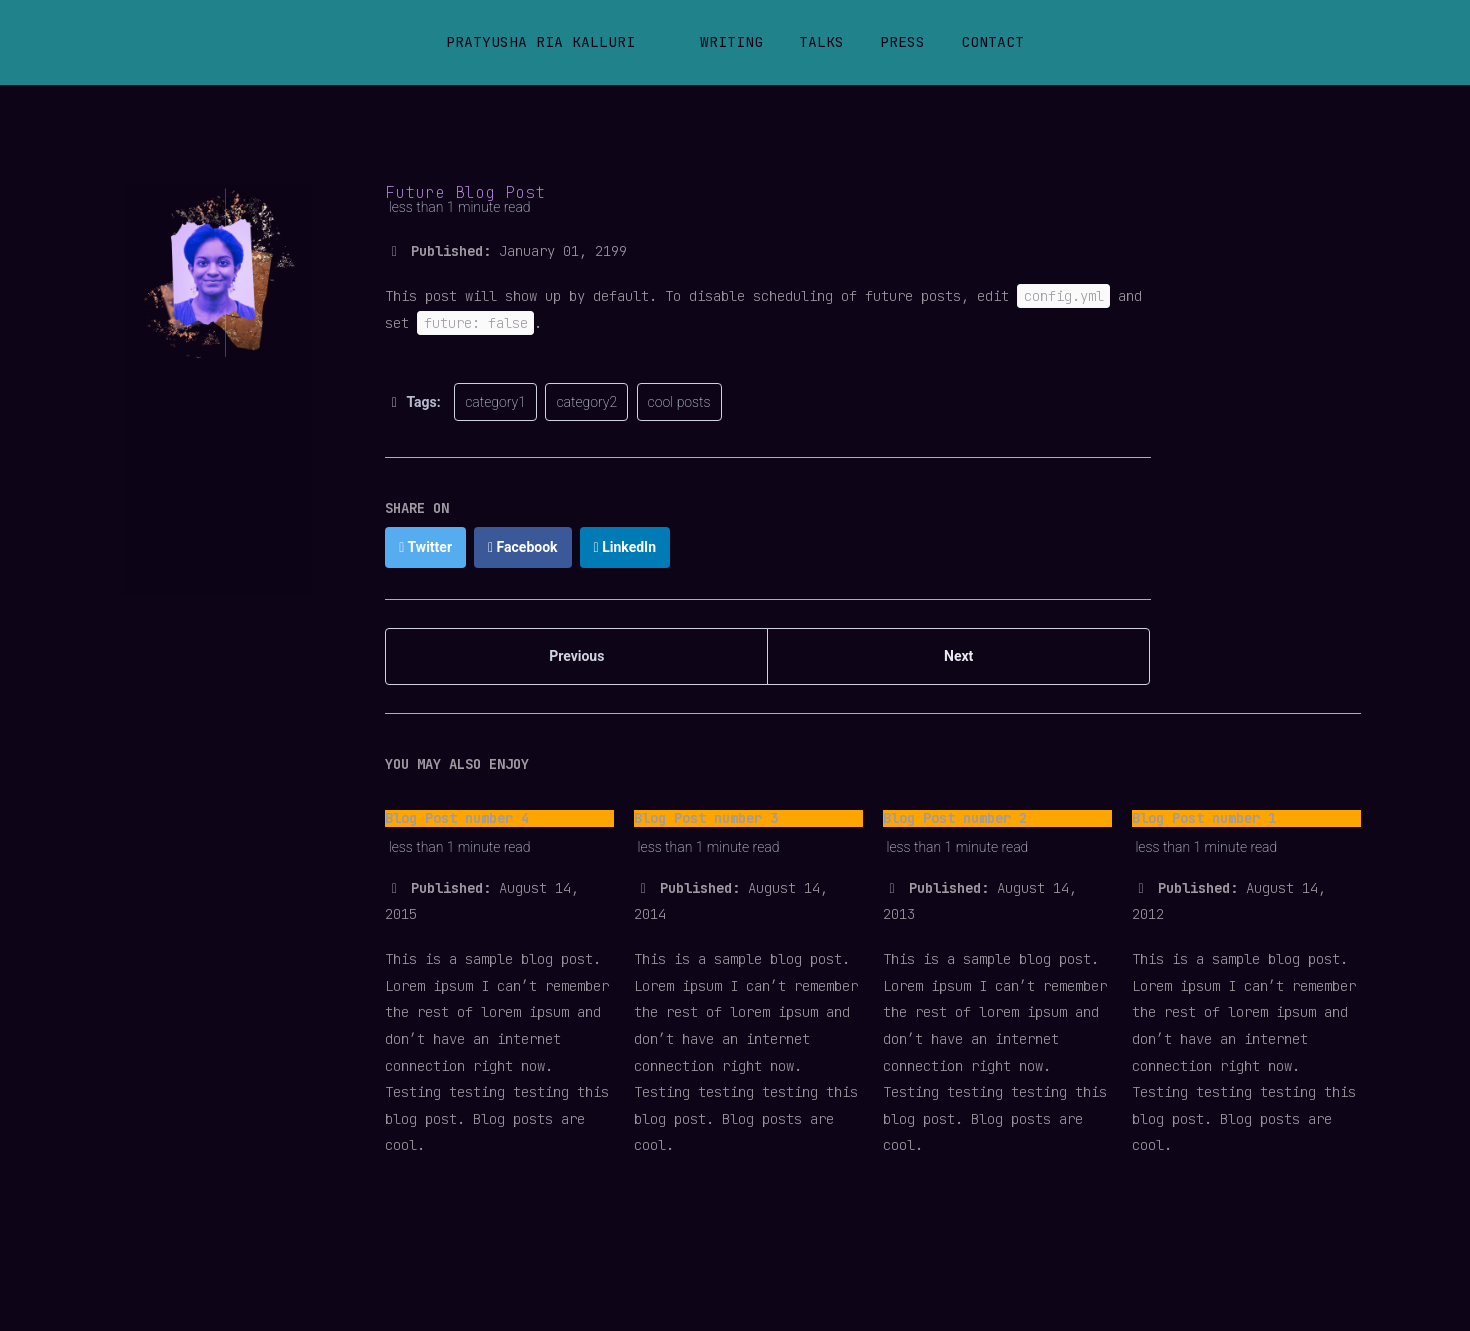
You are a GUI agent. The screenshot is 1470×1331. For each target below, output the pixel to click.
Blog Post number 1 (1204, 818)
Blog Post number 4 (457, 818)
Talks (821, 41)
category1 (495, 402)
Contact (992, 41)
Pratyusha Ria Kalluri (540, 41)
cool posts (679, 402)
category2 (586, 402)
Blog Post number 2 (955, 818)
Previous (576, 656)
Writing (731, 41)
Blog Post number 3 (706, 818)
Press (902, 41)
